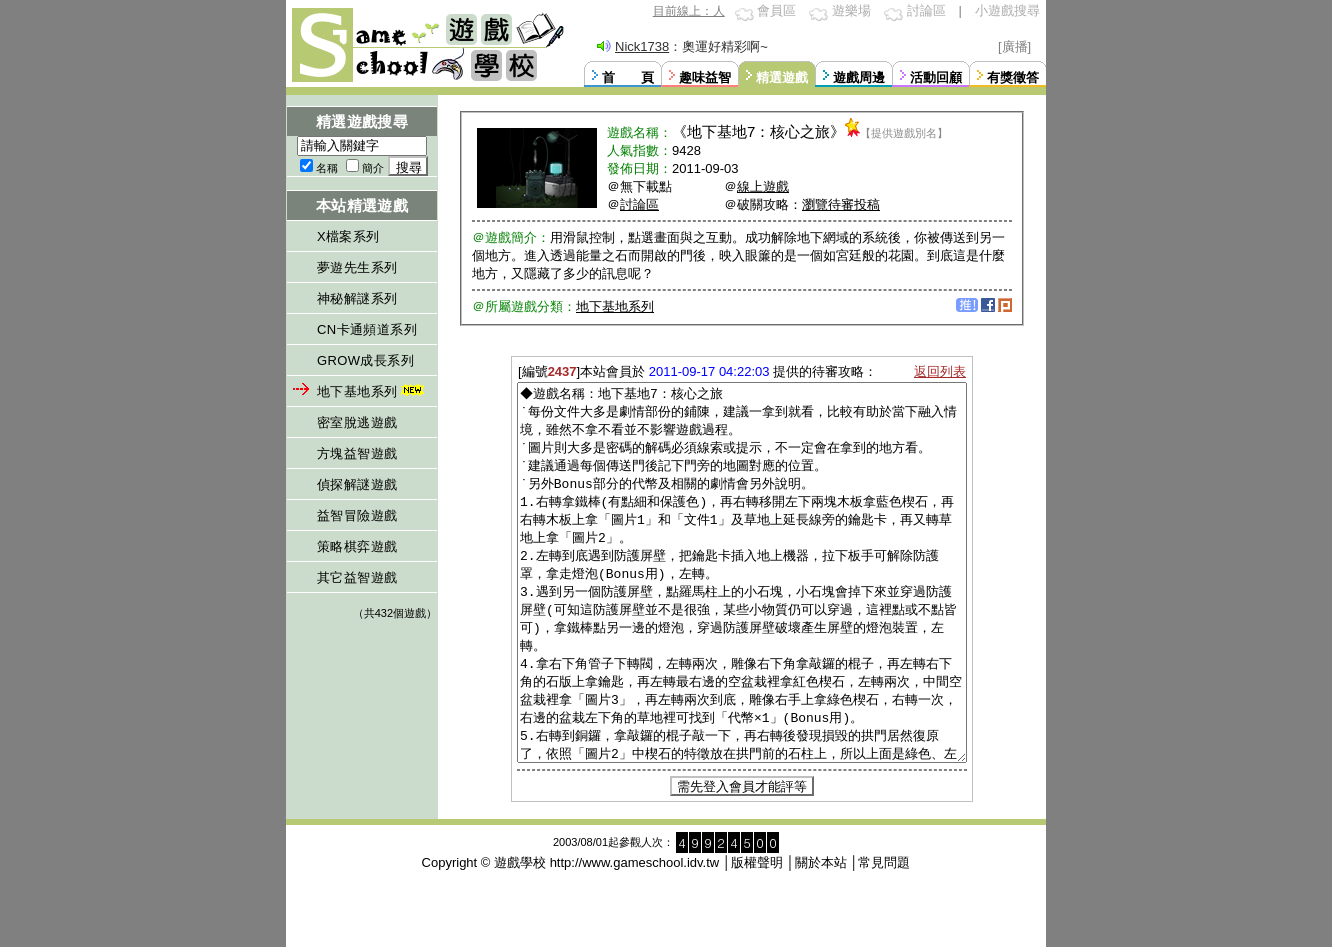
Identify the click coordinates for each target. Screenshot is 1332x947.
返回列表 (940, 371)
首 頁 (628, 77)
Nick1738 (642, 46)
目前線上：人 (689, 11)
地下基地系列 (372, 391)
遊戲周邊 (859, 77)
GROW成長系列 (365, 360)
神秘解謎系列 (357, 298)
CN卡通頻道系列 (367, 329)
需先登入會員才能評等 (742, 861)
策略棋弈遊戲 (357, 546)
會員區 (776, 10)
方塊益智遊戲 (357, 453)
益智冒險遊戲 (357, 515)
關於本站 (821, 937)
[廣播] (1014, 46)
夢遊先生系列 (357, 267)
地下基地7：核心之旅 (758, 131)
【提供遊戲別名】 (904, 133)
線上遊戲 (763, 186)
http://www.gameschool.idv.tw (635, 937)
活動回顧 (936, 77)
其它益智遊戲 (357, 577)
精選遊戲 (782, 77)
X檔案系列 (348, 236)
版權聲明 (757, 937)
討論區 (926, 10)
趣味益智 (705, 77)
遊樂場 (851, 10)
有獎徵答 (1013, 77)
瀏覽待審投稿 (841, 204)
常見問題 (884, 937)
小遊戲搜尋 (1007, 10)
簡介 (373, 168)
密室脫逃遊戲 (357, 422)
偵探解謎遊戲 (357, 484)
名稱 (327, 168)
